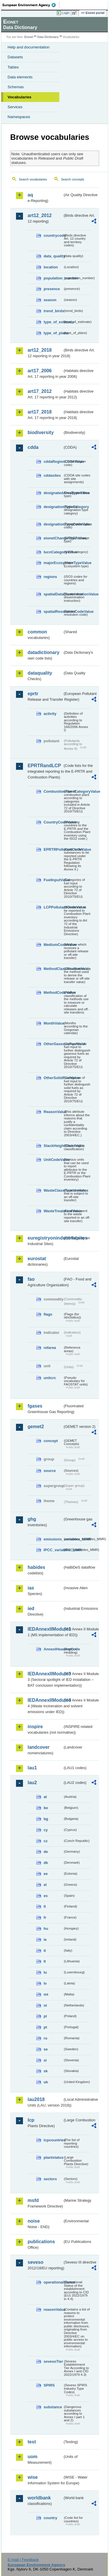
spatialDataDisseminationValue (53, 594)
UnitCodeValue (53, 1159)
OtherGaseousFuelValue (53, 1044)
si (45, 2060)
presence (52, 289)
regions (50, 577)
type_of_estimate (53, 322)
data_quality (53, 256)
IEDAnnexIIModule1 (45, 1629)
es (46, 1896)
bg (46, 1819)
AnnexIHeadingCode (53, 1649)
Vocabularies (19, 97)
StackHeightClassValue (53, 1146)
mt (46, 1994)
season (50, 300)
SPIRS (49, 2385)
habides (36, 1567)
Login (65, 13)
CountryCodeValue (53, 822)
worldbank (39, 2497)
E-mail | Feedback (23, 2559)
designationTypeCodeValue (53, 524)
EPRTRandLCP (44, 765)
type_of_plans (53, 333)
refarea (50, 1347)
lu (45, 1972)
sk (46, 2071)
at (45, 1797)
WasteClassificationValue (53, 1190)
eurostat (37, 1258)
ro (45, 2038)
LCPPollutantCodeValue (53, 907)
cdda (33, 447)
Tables (13, 67)
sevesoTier (53, 2361)
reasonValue (53, 2309)
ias (31, 1587)
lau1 (32, 1767)
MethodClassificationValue (53, 969)
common (37, 631)
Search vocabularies (33, 179)
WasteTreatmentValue (53, 1211)
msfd (33, 2200)
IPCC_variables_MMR (53, 1550)
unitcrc (50, 1378)
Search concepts (72, 179)
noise (34, 2221)
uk (46, 2082)
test (32, 2441)
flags (48, 1314)
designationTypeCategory (53, 507)
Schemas (16, 87)
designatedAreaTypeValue (53, 493)
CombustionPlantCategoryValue (53, 791)
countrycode (53, 235)
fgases (35, 1405)
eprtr (33, 693)
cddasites (52, 475)
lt (45, 1961)
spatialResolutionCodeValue (53, 611)
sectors (50, 2179)
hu (46, 1928)
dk (46, 1862)
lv (45, 1983)
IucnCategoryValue (53, 552)
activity (50, 713)
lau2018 (36, 2099)
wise (33, 2477)
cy (46, 1830)
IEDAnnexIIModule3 (45, 1673)
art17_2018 (40, 411)
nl (45, 2005)
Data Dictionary (47, 37)
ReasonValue (53, 1112)
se (46, 2049)
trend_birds (53, 311)
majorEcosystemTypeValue (53, 563)
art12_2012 (40, 215)
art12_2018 (40, 350)
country (50, 2518)
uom (32, 2456)
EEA (31, 5)
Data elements (20, 77)
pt (45, 2027)
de (46, 1851)
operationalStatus (53, 2282)
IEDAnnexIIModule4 (45, 1700)
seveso (35, 2262)
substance (53, 2407)
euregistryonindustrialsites (45, 1237)
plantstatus (53, 2157)
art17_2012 (40, 391)
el (45, 1885)
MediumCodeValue (53, 944)
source (50, 1470)
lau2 (32, 1782)
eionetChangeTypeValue (53, 538)
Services (15, 107)
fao (31, 1279)
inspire (35, 1726)
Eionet (28, 37)
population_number (53, 278)
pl (45, 2016)
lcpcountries (53, 2140)
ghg (32, 1519)
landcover (39, 1747)
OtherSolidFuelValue (53, 1078)
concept (51, 1441)
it (45, 1950)
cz (46, 1841)
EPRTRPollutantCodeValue (53, 849)
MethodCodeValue (53, 992)
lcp (31, 2120)
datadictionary (43, 652)
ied (31, 1608)
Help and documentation (29, 47)
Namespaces (19, 117)
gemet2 (36, 1426)
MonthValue (53, 1023)
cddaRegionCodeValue (53, 461)
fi (45, 1906)
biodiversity (41, 432)
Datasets (15, 57)
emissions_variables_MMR (53, 1539)
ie (45, 1939)
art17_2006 (40, 370)
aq (30, 194)
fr (45, 1917)
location (51, 267)
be (46, 1808)
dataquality (40, 673)
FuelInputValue (53, 880)
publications (41, 2241)
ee (46, 1874)
